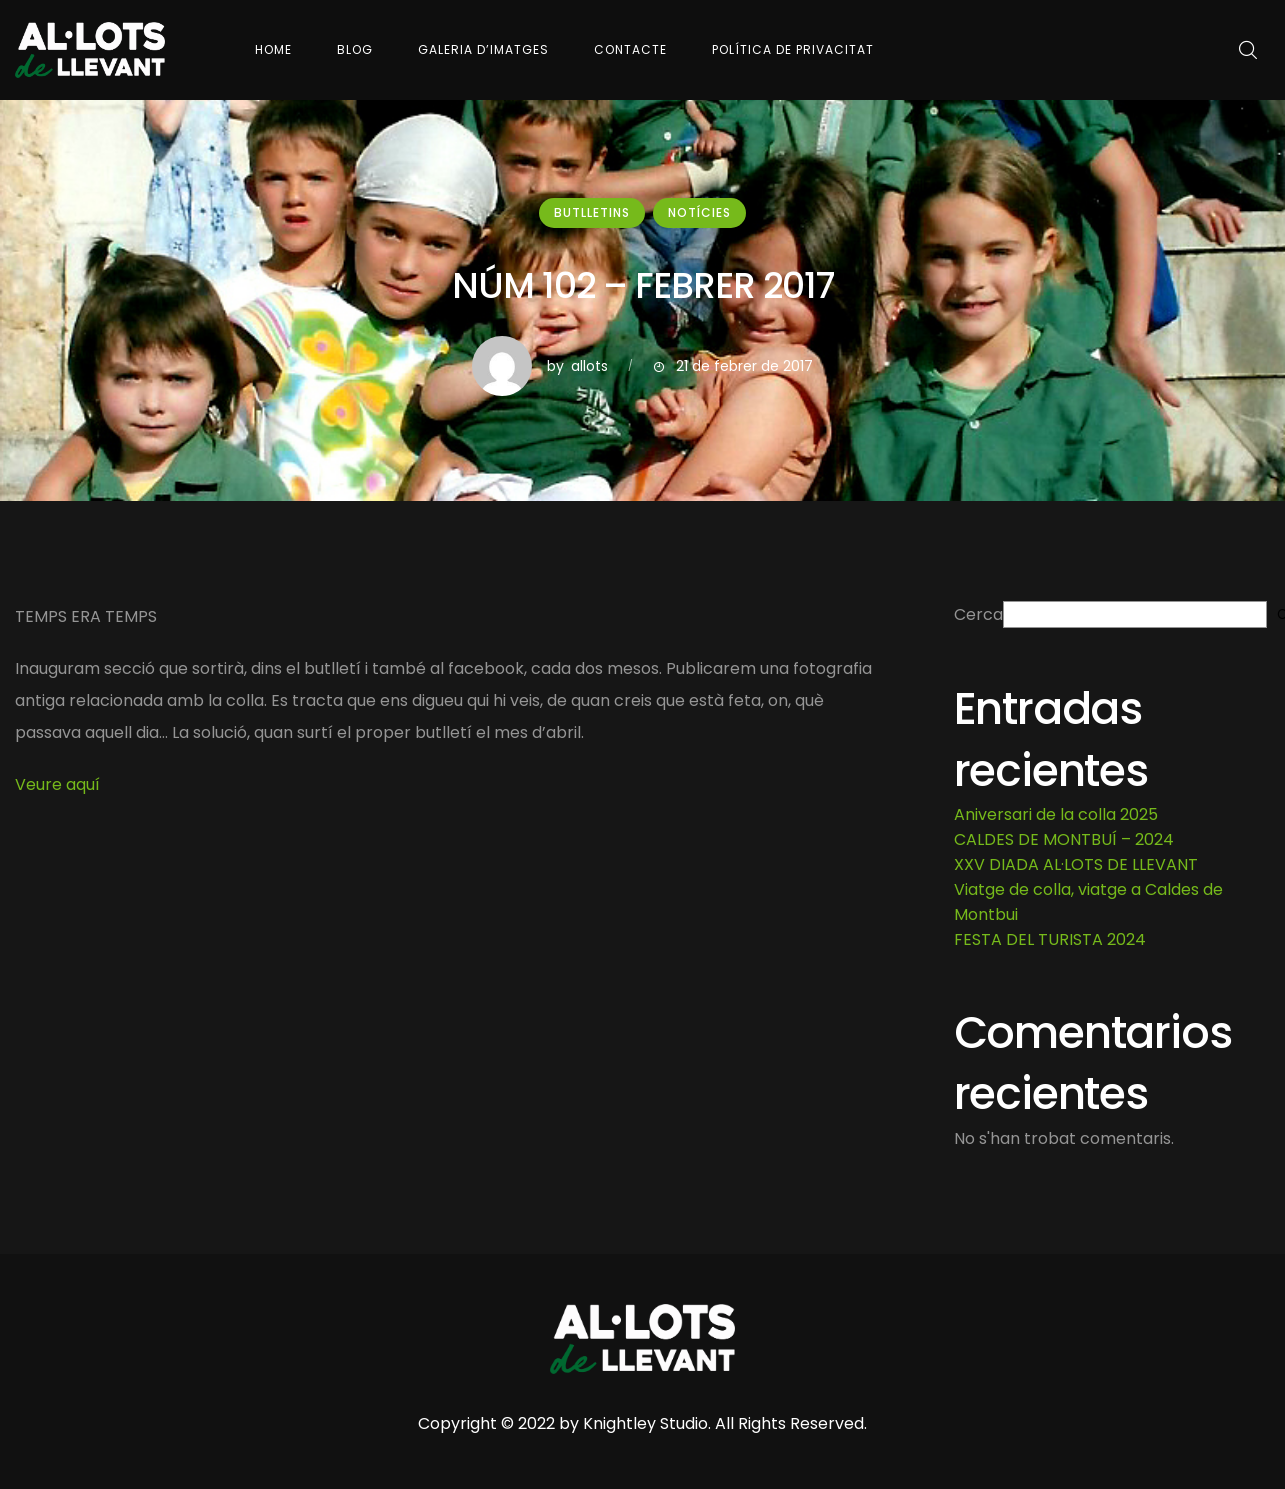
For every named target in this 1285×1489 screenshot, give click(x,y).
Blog (355, 49)
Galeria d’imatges (483, 49)
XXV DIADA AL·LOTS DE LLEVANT (1076, 864)
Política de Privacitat (793, 49)
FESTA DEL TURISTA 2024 (1050, 939)
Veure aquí (57, 784)
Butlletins (592, 212)
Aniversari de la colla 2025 (1056, 814)
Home (273, 49)
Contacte (630, 49)
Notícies (699, 212)
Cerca (978, 614)
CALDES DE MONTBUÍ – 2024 (1064, 839)
